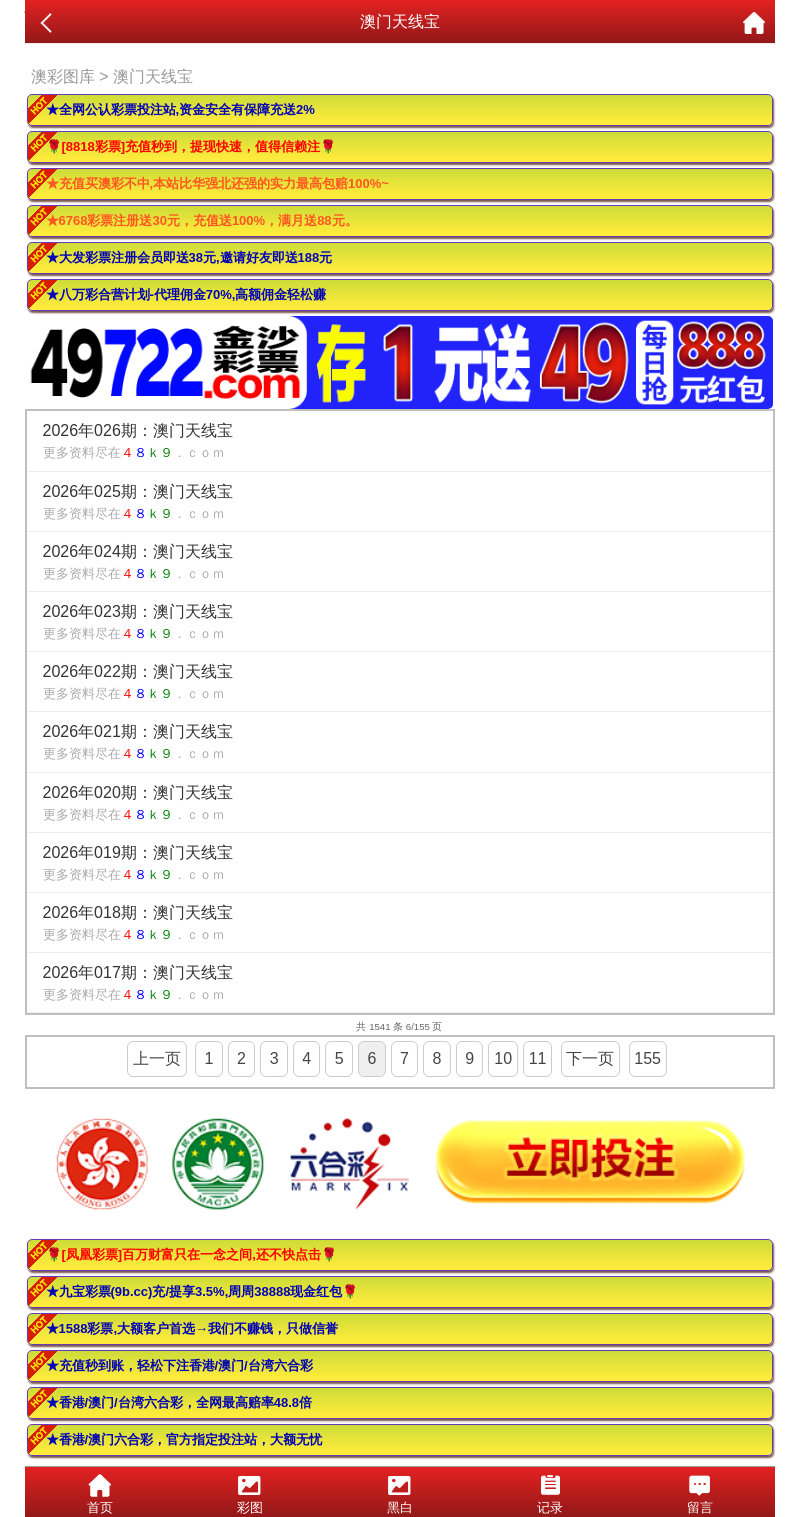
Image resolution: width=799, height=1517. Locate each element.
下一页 (590, 1058)
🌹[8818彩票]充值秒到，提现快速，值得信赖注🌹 (191, 146)
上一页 (157, 1058)
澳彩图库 (63, 76)
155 (647, 1058)
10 (503, 1058)
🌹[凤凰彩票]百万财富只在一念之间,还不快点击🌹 (191, 1254)
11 (538, 1058)
